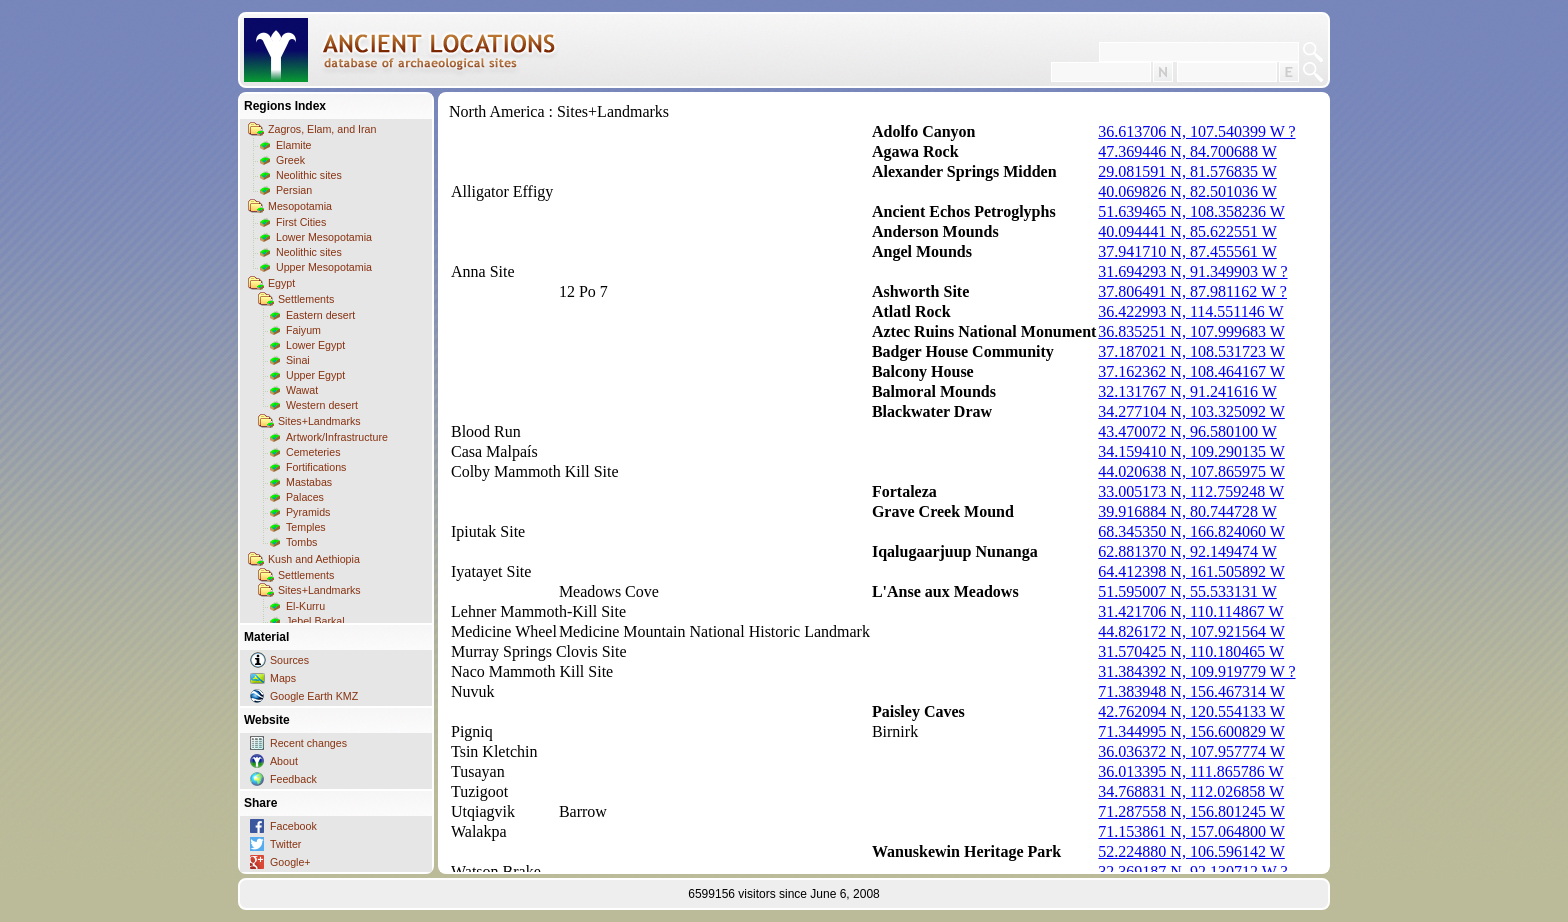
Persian (294, 190)
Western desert (322, 405)
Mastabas (309, 482)
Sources (289, 660)
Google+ (290, 862)
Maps (283, 678)
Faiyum (303, 330)
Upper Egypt (315, 375)
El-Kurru (305, 606)
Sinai (298, 360)
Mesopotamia (300, 206)
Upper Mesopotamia (324, 267)
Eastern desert (320, 315)
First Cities (301, 222)
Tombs (301, 542)
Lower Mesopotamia (324, 237)
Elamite (294, 145)
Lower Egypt (315, 345)
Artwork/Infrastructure (337, 437)
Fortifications (316, 467)
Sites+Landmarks (319, 421)
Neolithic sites (309, 175)
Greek (290, 160)
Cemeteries (313, 452)
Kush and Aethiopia (314, 559)
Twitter (285, 844)
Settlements (306, 299)
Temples (306, 527)
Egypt (281, 283)
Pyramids (308, 512)
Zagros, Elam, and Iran (322, 129)
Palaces (305, 497)
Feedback (293, 779)
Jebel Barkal (315, 621)
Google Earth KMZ (314, 696)
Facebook (293, 826)
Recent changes (308, 743)
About (284, 761)
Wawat (302, 390)
